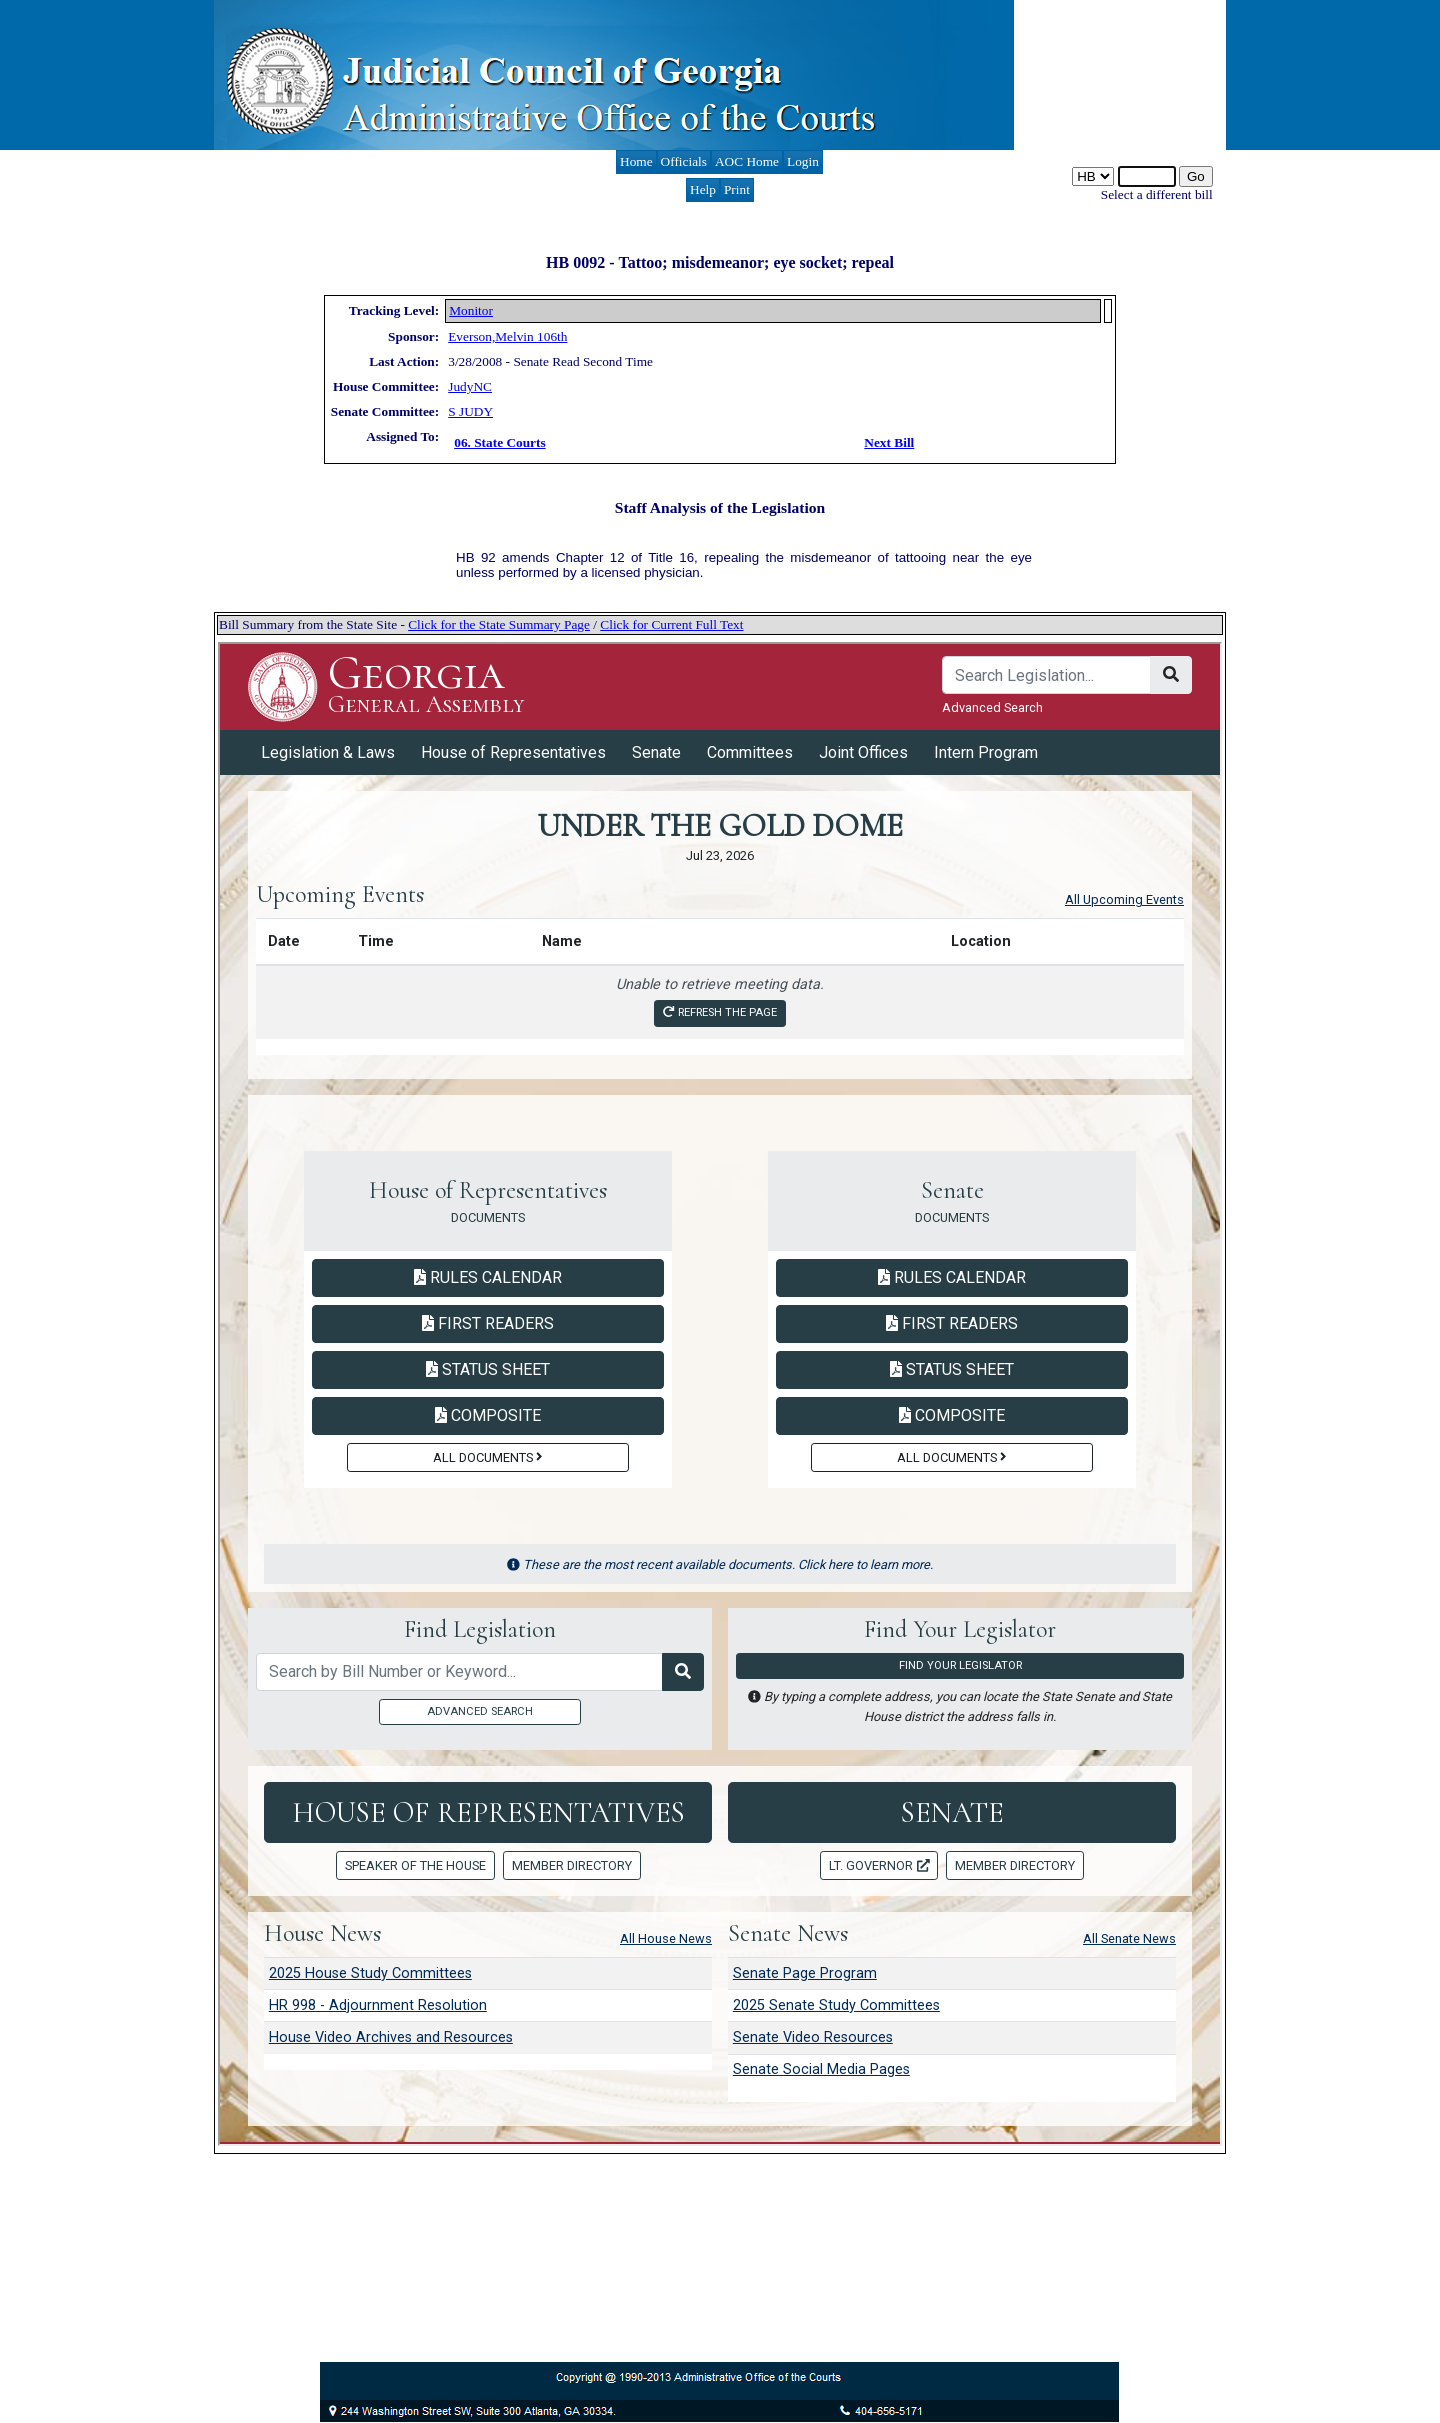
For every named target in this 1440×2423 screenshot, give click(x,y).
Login (803, 161)
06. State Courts (499, 442)
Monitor (471, 310)
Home (636, 161)
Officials (684, 161)
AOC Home (747, 161)
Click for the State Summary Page (499, 624)
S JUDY (470, 411)
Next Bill (889, 442)
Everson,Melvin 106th (507, 336)
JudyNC (470, 386)
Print (737, 189)
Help (703, 189)
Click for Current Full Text (671, 624)
